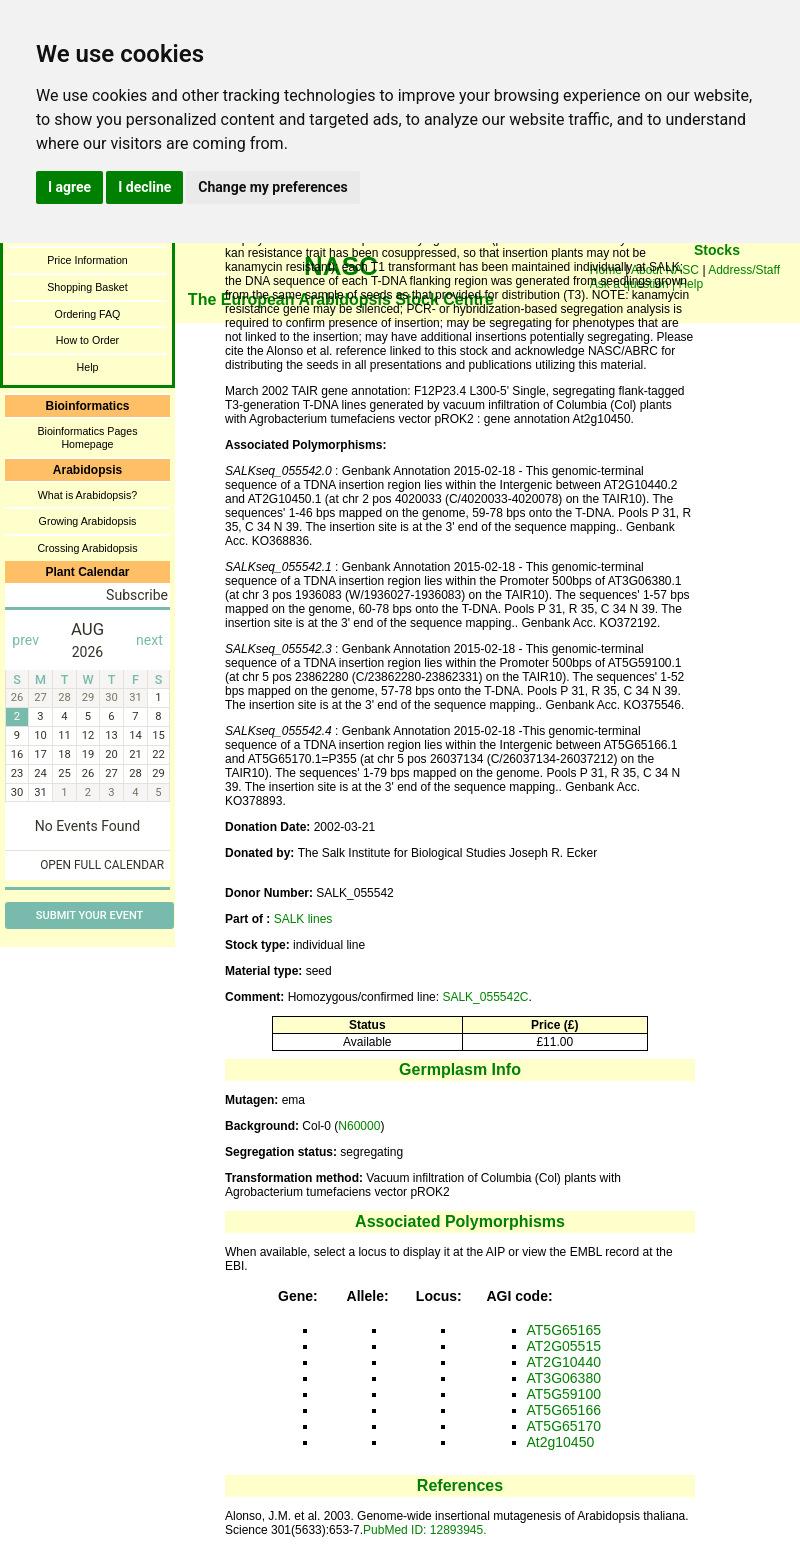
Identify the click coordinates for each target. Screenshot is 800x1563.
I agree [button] (69, 187)
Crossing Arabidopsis (87, 548)
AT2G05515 (564, 1346)
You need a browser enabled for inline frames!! (717, 280)
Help (88, 367)
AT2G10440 (564, 1362)
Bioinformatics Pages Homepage (87, 437)
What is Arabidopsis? (88, 495)
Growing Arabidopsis (88, 521)
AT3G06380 (564, 1378)
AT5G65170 (564, 1426)
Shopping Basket (87, 287)
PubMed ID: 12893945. (424, 1530)
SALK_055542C (485, 997)
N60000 (359, 1126)
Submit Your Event (89, 915)
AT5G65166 (564, 1410)
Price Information (87, 260)
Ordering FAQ (88, 314)
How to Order (87, 340)
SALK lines (303, 919)
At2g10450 (561, 1442)
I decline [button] (144, 187)
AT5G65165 (564, 1330)
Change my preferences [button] (272, 187)
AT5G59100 (564, 1394)
